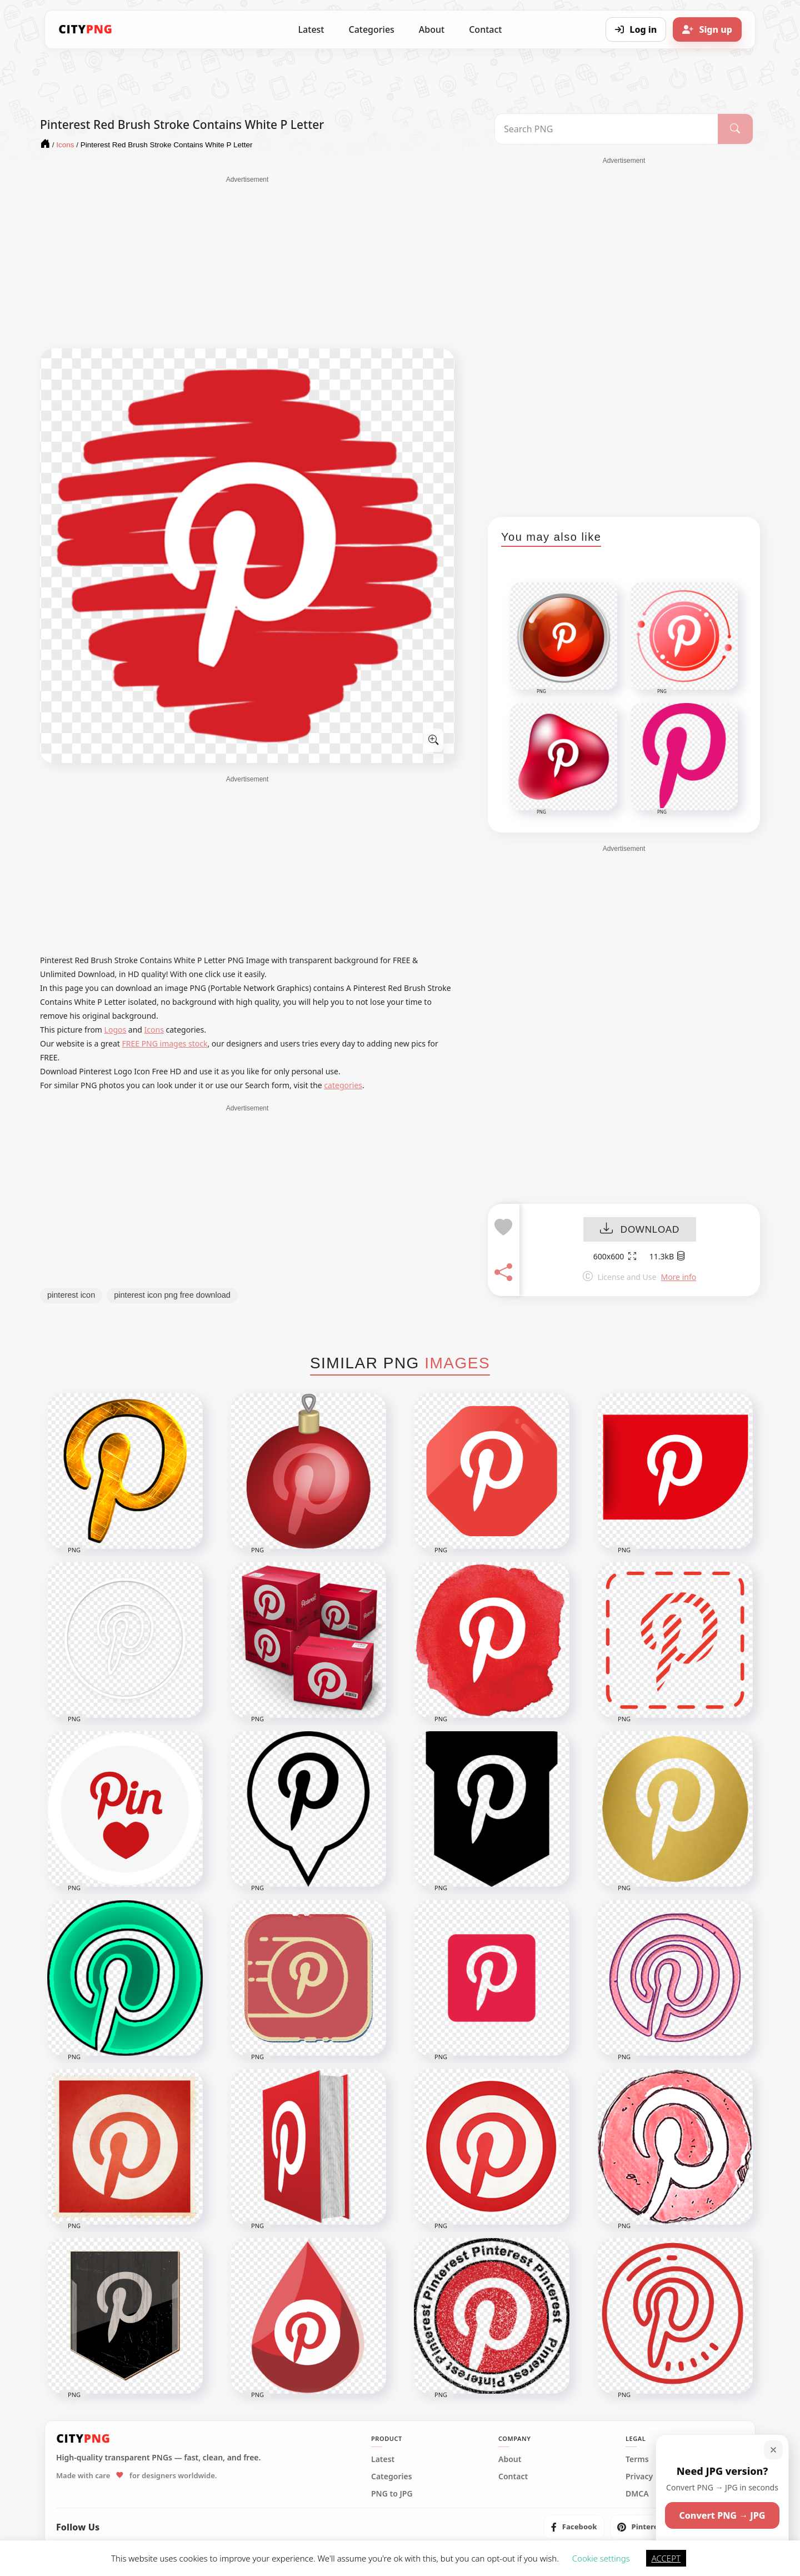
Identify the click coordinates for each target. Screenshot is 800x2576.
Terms (637, 2459)
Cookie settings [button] (601, 2558)
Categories (371, 29)
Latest (311, 29)
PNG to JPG (392, 2494)
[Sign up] (707, 29)
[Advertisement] (247, 262)
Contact (485, 29)
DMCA (637, 2494)
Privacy (639, 2477)
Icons (154, 1029)
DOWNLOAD (639, 1229)
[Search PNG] (606, 129)
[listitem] (574, 2527)
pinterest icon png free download (172, 1295)
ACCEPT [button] (666, 2558)
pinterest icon (71, 1295)
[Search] (735, 129)
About (431, 29)
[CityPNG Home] (85, 29)
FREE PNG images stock (164, 1043)
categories (343, 1085)
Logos (115, 1029)
